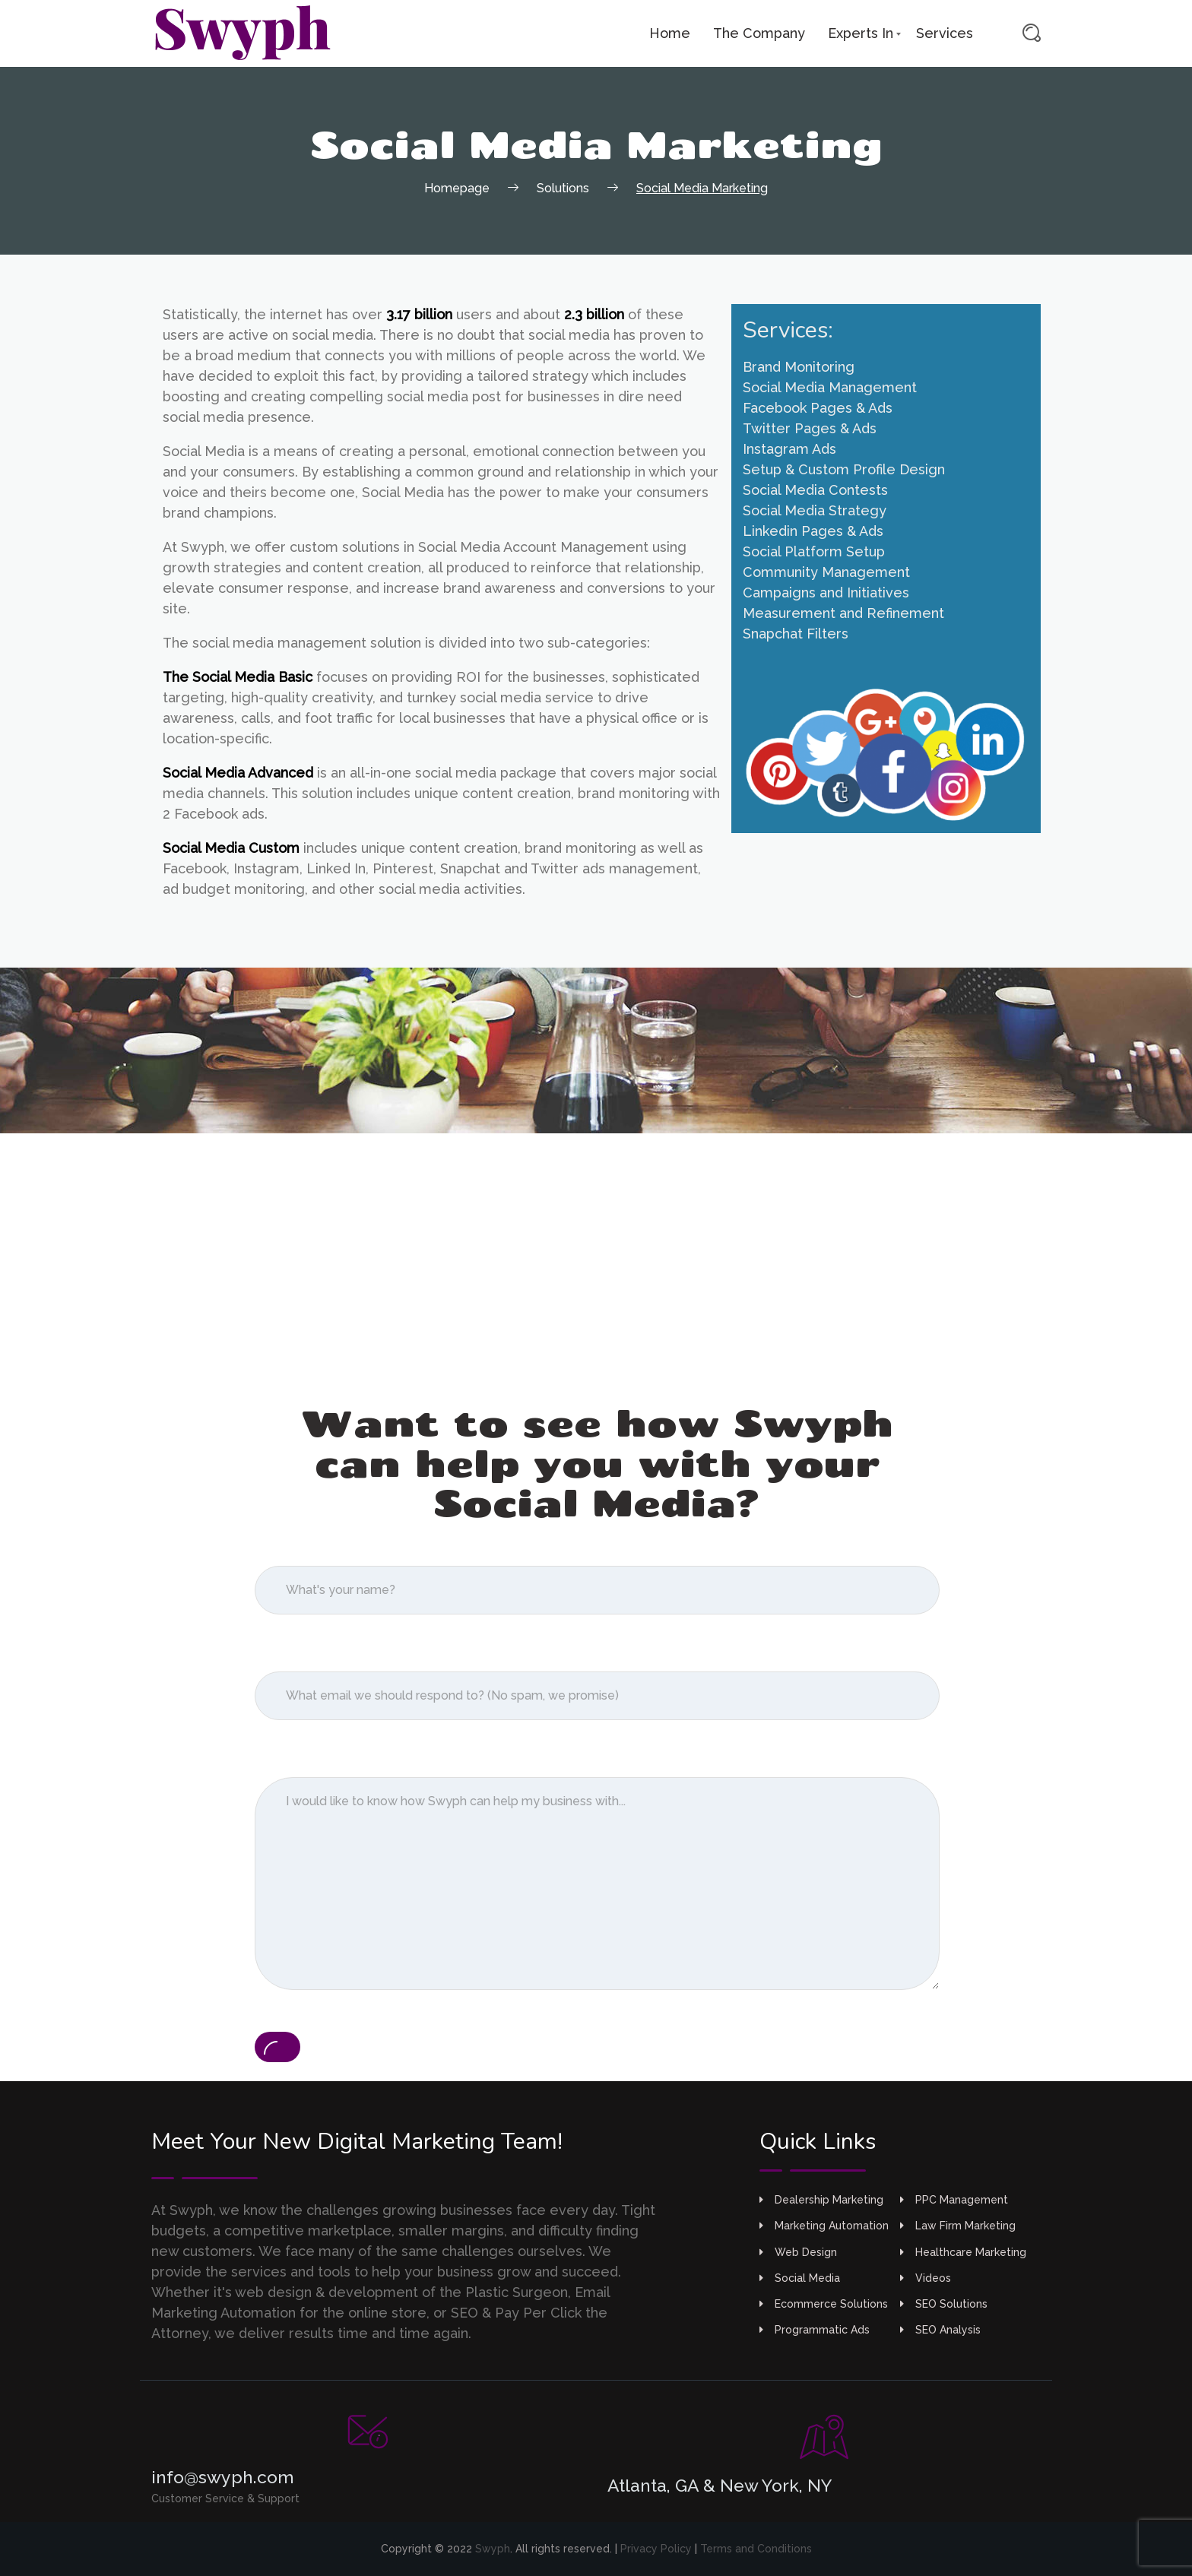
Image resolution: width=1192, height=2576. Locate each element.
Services (944, 33)
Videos (925, 2278)
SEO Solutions (944, 2304)
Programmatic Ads (814, 2330)
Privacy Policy (656, 2549)
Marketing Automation (824, 2226)
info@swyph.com (222, 2477)
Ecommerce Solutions (823, 2304)
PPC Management (954, 2200)
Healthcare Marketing (963, 2252)
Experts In (860, 33)
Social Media (799, 2278)
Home (669, 33)
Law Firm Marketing (958, 2226)
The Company (759, 33)
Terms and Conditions (756, 2549)
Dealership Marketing (821, 2200)
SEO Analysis (940, 2330)
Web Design (798, 2252)
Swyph (492, 2549)
